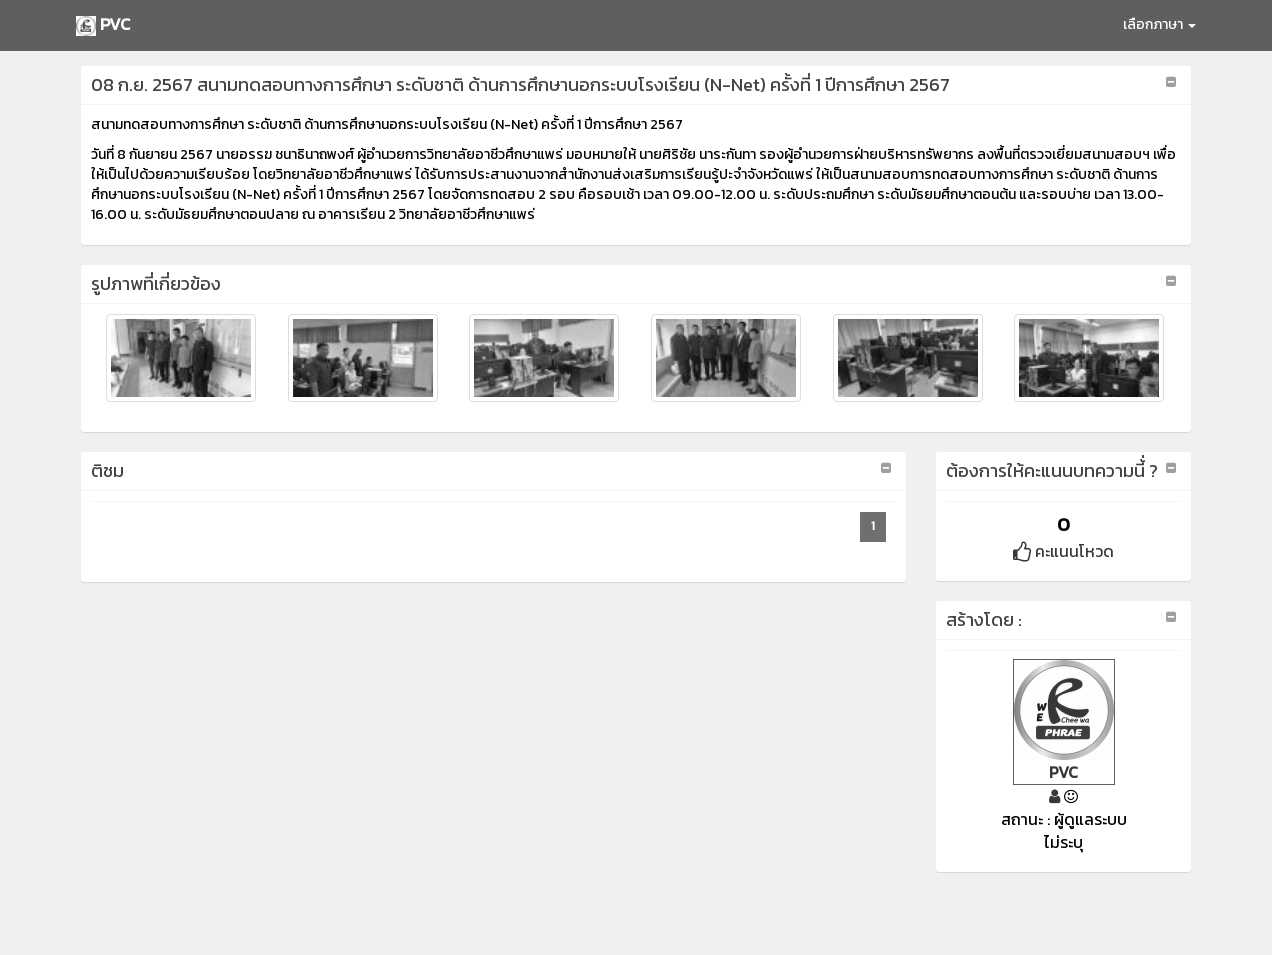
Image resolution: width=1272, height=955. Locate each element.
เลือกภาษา (1159, 24)
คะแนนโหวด (1063, 551)
